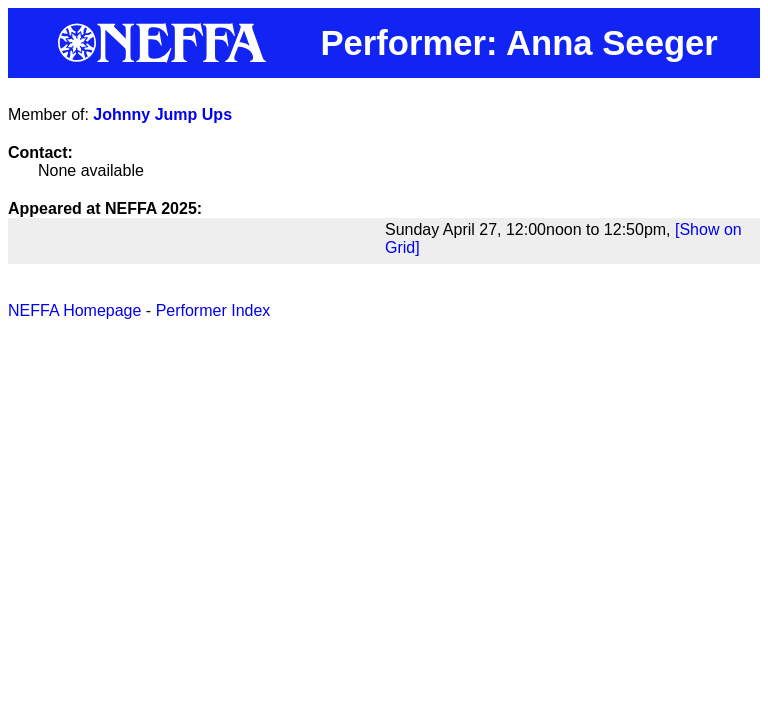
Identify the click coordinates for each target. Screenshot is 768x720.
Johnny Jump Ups (162, 114)
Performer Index (213, 310)
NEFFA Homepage (74, 310)
